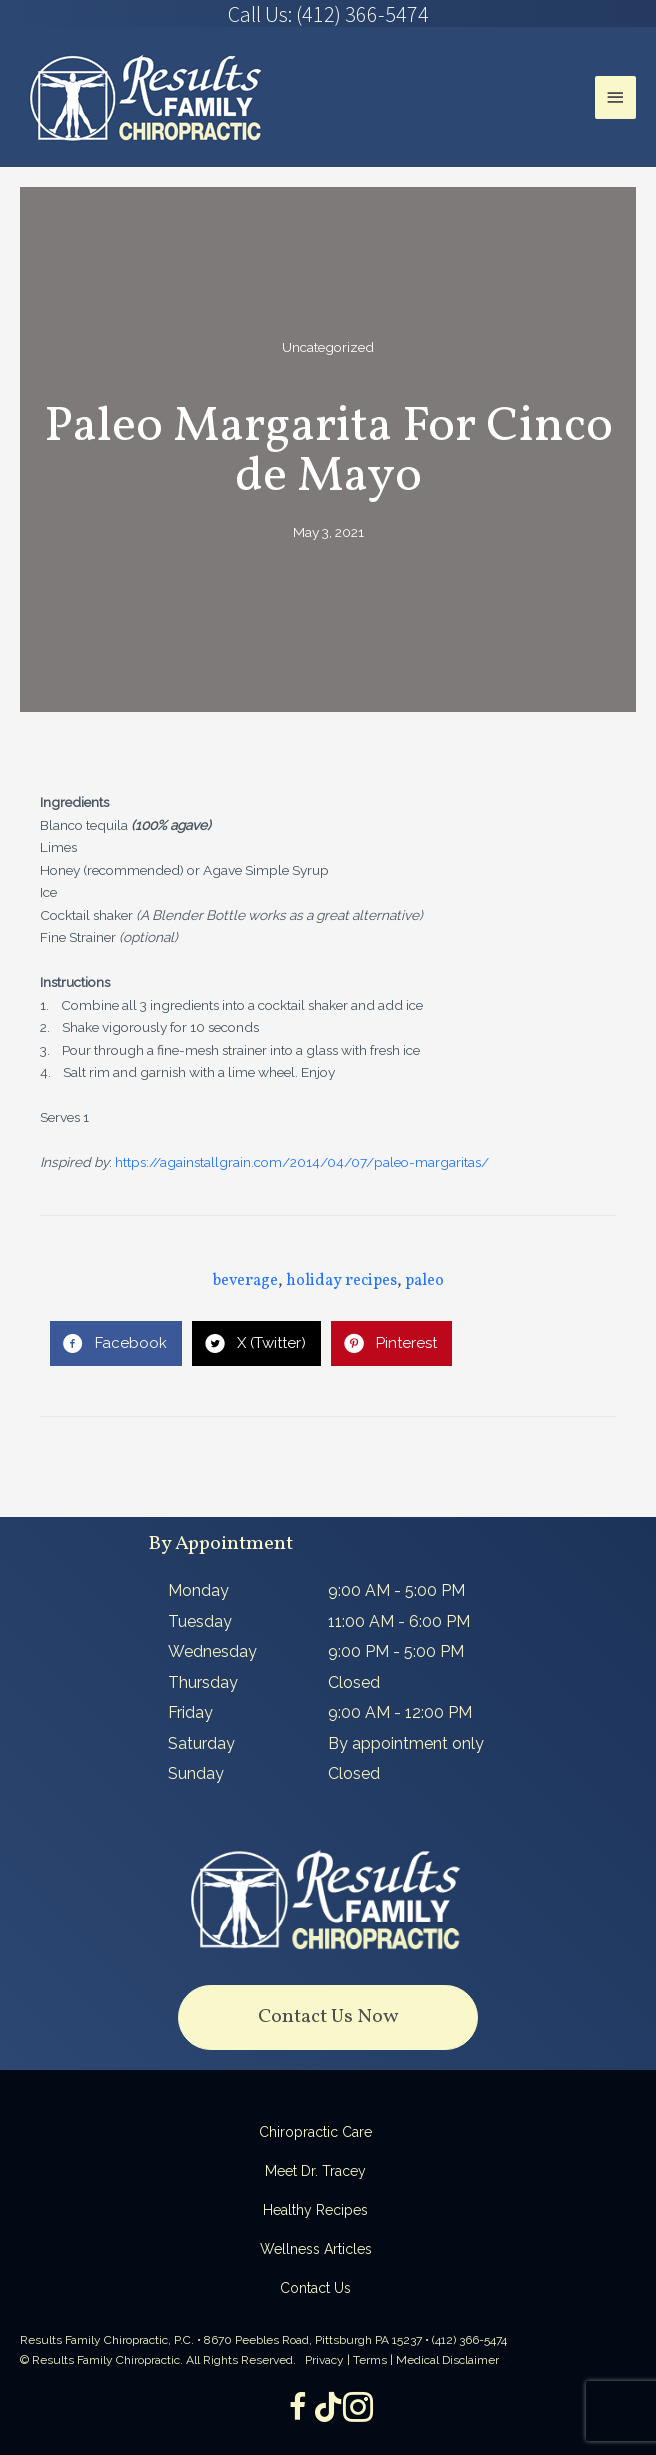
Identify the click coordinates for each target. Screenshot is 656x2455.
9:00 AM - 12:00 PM (400, 1712)
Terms (370, 2360)
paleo (424, 1281)
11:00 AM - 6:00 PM (399, 1621)
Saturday (201, 1743)
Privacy (324, 2360)
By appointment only (406, 1743)
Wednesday (212, 1651)
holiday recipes (341, 1281)
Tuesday (200, 1621)
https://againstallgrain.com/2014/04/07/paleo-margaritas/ (302, 1162)
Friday (190, 1712)
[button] (328, 2017)
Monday (198, 1590)
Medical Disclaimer (447, 2360)
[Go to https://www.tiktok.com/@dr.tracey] (328, 2408)
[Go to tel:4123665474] (328, 14)
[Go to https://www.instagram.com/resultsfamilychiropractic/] (358, 2409)
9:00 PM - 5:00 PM (396, 1651)
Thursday (203, 1682)
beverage (245, 1281)
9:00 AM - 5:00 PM (396, 1590)
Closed (354, 1682)
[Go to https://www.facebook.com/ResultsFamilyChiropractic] (298, 2409)
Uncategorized (328, 347)
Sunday (196, 1773)
